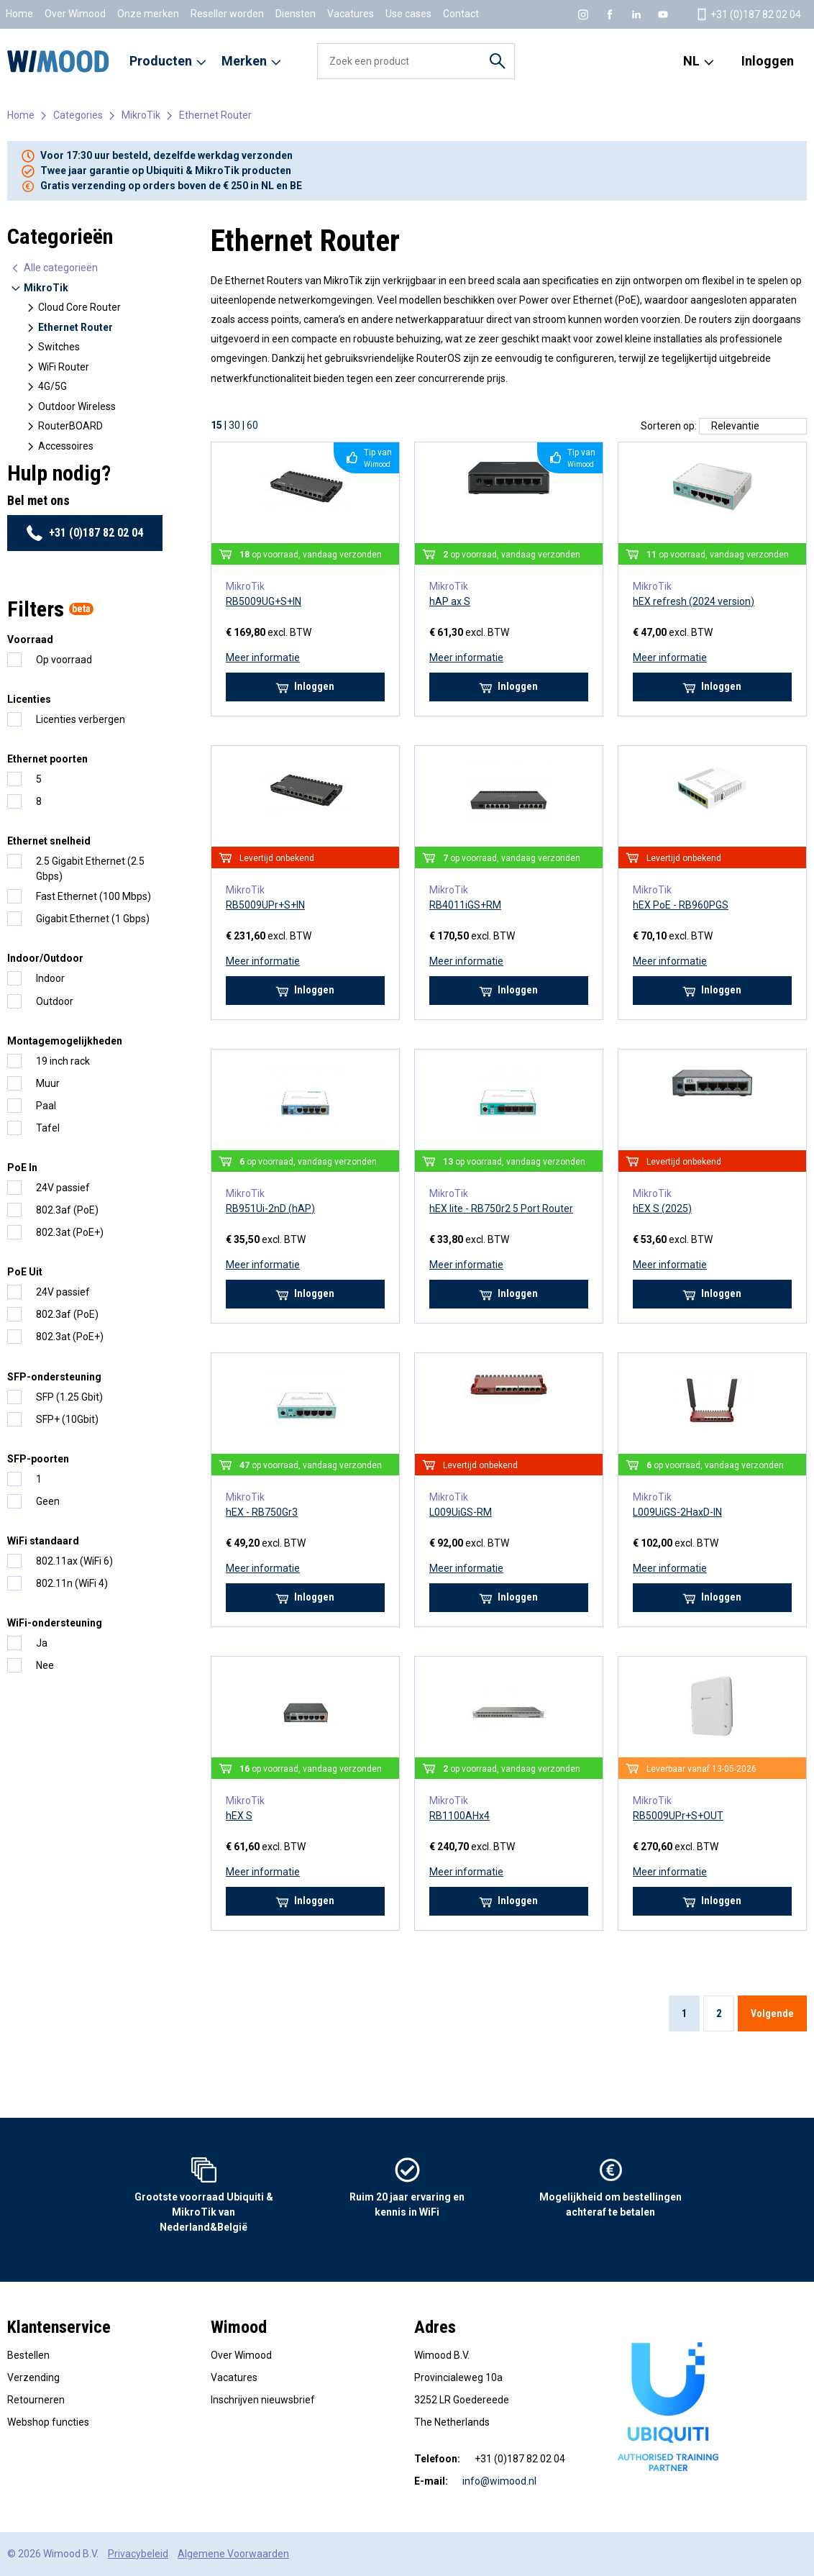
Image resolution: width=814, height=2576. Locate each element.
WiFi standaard (43, 1541)
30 (234, 425)
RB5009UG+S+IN (263, 601)
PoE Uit (24, 1272)
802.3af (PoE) (67, 1210)
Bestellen (28, 2355)
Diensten (295, 13)
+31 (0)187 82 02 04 (84, 533)
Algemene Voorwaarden (233, 2553)
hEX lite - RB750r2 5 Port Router (501, 1208)
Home (19, 13)
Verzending (33, 2377)
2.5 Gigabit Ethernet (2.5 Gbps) (90, 868)
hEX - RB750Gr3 (262, 1512)
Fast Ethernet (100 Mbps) (93, 896)
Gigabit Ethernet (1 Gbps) (93, 918)
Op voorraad (64, 659)
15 (216, 425)
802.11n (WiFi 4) (72, 1583)
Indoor (50, 978)
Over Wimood (75, 13)
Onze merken (148, 13)
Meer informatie (263, 657)
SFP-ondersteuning (54, 1377)
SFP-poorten (38, 1459)
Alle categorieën (54, 268)
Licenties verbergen (80, 719)
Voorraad (30, 639)
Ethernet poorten (47, 759)
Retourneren (36, 2400)
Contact (461, 13)
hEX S (239, 1815)
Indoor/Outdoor (45, 958)
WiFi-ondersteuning (54, 1623)
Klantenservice (59, 2327)
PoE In (22, 1167)
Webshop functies (48, 2422)
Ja (41, 1643)
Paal (46, 1105)
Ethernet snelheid (49, 841)
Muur (48, 1083)
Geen (48, 1501)
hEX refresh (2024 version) (693, 601)
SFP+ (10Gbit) (67, 1419)
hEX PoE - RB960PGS (680, 905)
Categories (78, 115)
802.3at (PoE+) (70, 1232)
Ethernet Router (215, 115)
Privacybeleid (138, 2553)
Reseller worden (227, 13)
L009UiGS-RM (460, 1512)
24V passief (63, 1187)
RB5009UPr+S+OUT (678, 1815)
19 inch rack (63, 1061)
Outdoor (54, 1001)
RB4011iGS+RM (465, 905)
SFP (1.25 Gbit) (69, 1397)
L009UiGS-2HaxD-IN (677, 1512)
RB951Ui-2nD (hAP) (270, 1208)
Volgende (772, 2013)
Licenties (29, 699)
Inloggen (767, 60)
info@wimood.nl (499, 2481)
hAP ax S (449, 601)
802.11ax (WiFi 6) (74, 1561)
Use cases (408, 13)
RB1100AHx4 (459, 1815)
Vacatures (350, 13)
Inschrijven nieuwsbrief (263, 2400)
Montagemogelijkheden (64, 1041)
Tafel (48, 1128)
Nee (45, 1665)
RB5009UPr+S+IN (265, 905)
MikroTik (141, 115)
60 (252, 425)
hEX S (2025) (662, 1208)
